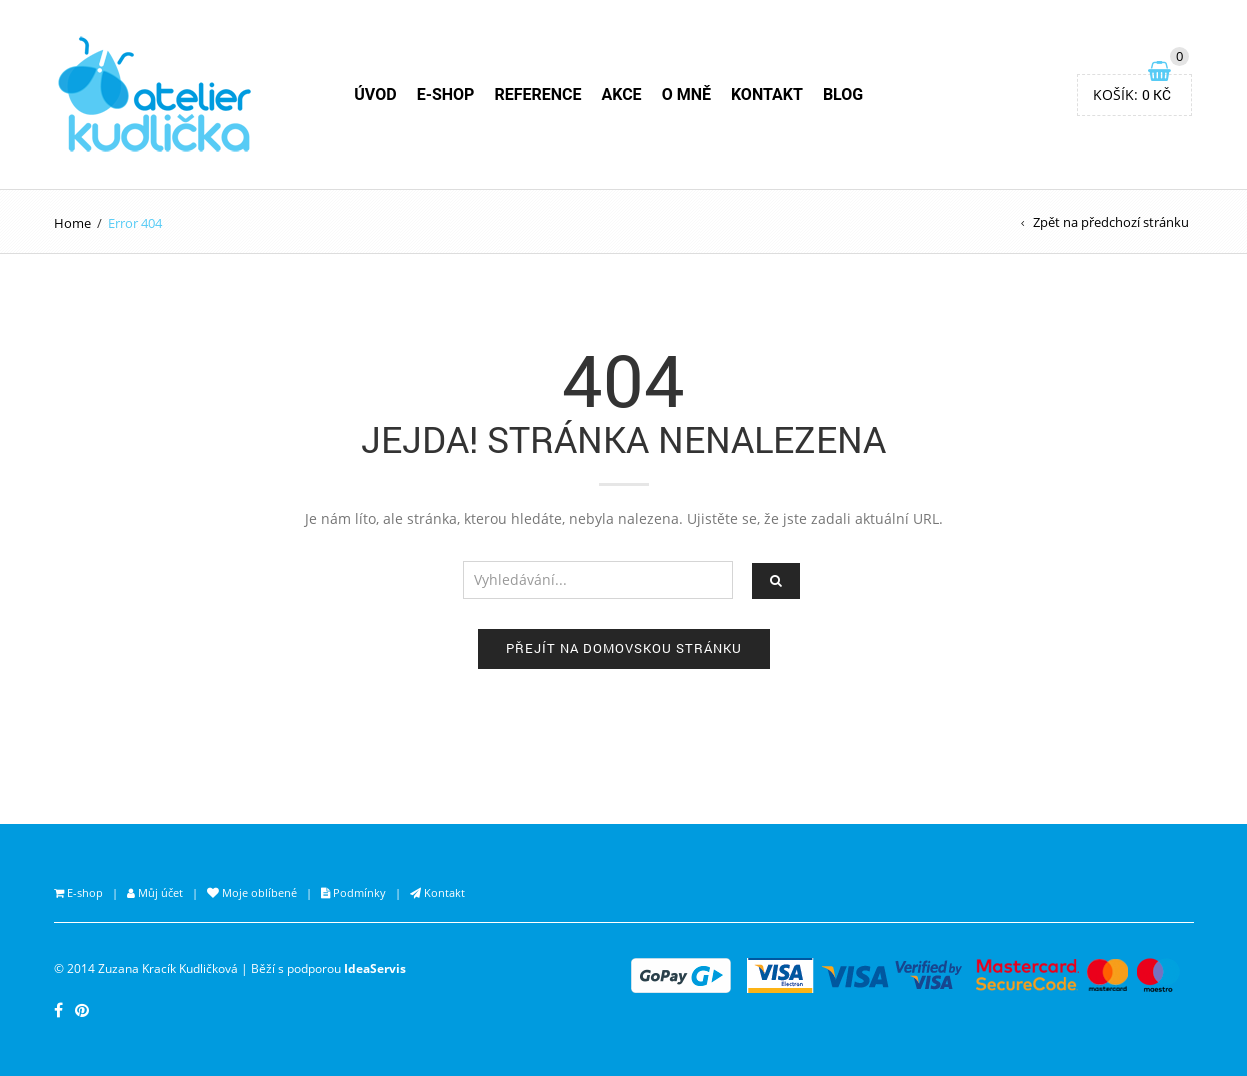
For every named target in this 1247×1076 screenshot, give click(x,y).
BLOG (843, 94)
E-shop (83, 892)
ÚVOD (375, 94)
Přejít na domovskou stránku (624, 648)
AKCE (621, 94)
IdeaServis (375, 968)
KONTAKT (767, 94)
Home (72, 223)
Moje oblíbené (258, 892)
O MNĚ (686, 94)
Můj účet (159, 892)
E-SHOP (446, 94)
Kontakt (443, 892)
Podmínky (358, 892)
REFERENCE (537, 94)
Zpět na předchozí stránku (1111, 222)
